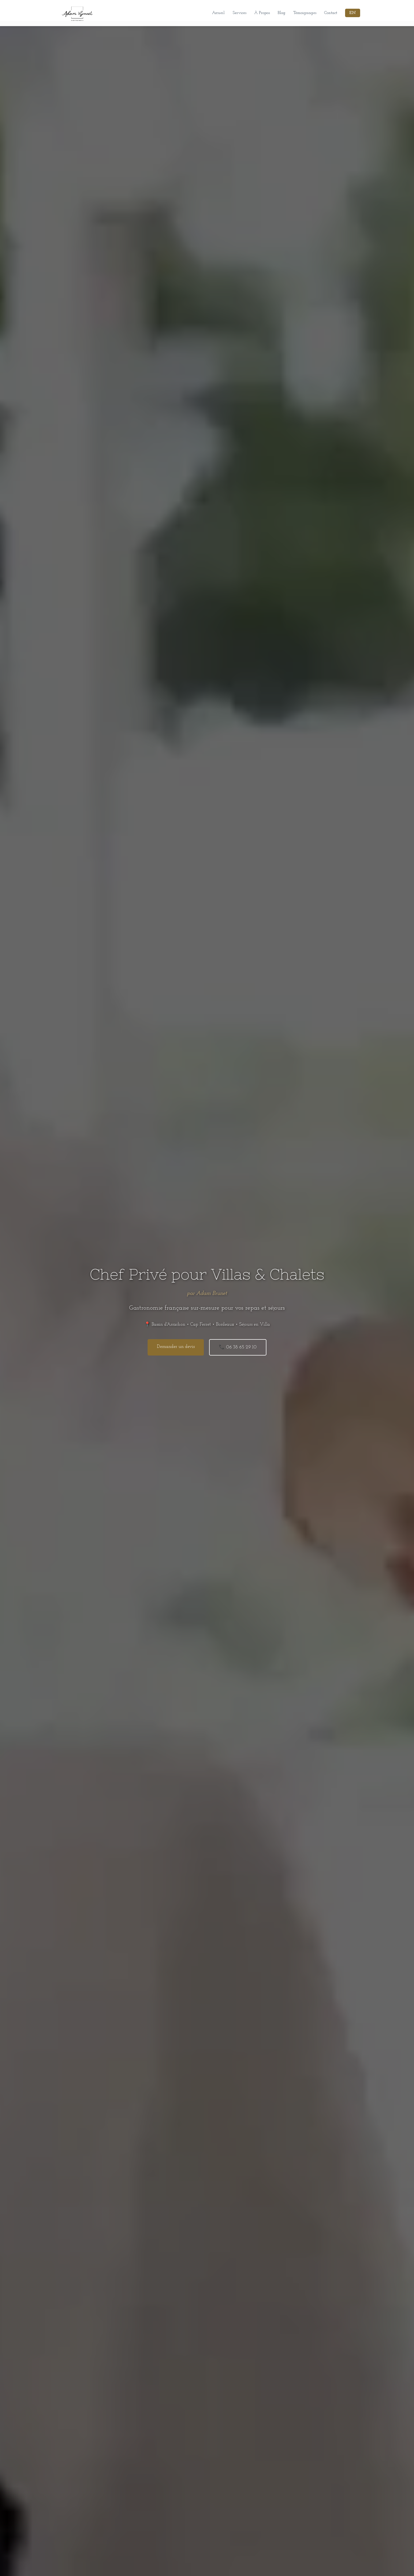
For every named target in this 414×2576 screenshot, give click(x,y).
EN (352, 13)
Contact (330, 13)
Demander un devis (176, 1346)
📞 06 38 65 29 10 (238, 1347)
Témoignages (304, 13)
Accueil (218, 13)
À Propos (262, 13)
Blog (281, 13)
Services (239, 13)
